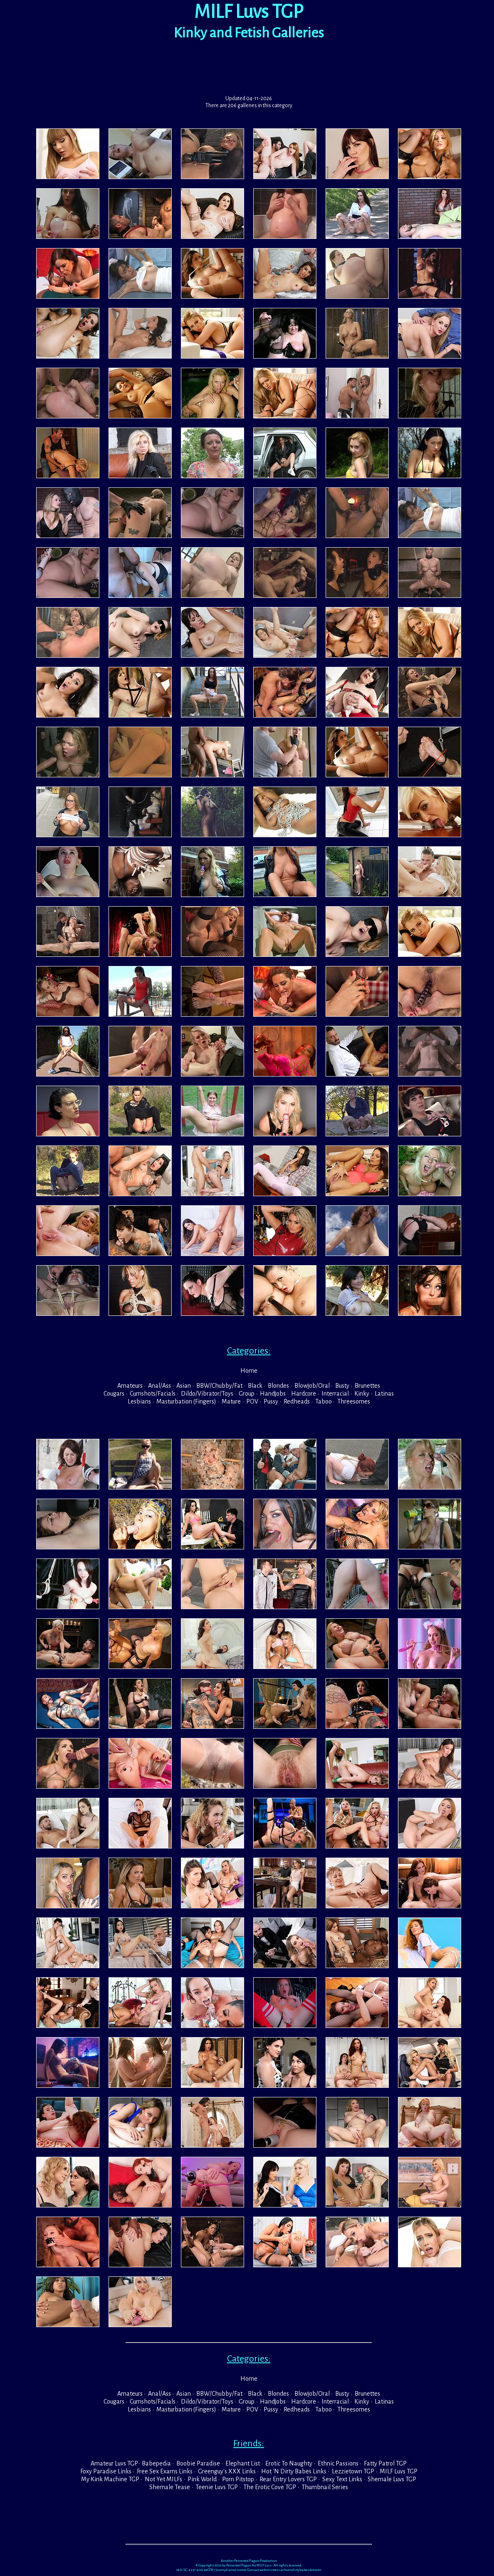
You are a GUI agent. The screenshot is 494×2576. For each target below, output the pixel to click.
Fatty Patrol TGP (385, 2463)
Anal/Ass (159, 1385)
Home (248, 1370)
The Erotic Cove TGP (269, 2487)
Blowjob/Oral (312, 1385)
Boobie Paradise (198, 2463)
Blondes (278, 1385)
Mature (231, 1401)
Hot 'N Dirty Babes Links (293, 2471)
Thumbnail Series (324, 2487)
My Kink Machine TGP (110, 2479)
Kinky (361, 1393)
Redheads (297, 1401)
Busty (342, 1385)
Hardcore (303, 1393)
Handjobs (273, 1393)
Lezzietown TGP (353, 2471)
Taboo (323, 1401)
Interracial (335, 1393)
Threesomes (353, 1401)
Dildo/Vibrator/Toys (207, 1393)
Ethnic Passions (338, 2463)
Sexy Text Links (342, 2479)
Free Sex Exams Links (165, 2471)
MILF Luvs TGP (398, 2471)
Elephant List (242, 2463)
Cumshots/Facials (152, 1393)
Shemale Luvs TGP (392, 2479)
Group (246, 1393)
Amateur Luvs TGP (114, 2463)
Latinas (384, 1393)
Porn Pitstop (238, 2479)
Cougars (114, 1393)
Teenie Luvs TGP (216, 2487)
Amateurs (130, 1385)
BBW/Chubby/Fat (219, 1385)
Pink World (202, 2479)
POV (252, 1401)
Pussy (271, 1401)
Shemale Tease (169, 2487)
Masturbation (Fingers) (186, 1401)
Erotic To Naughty (288, 2463)
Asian (183, 1385)
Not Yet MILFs (163, 2479)
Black (255, 1385)
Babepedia (156, 2463)
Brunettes (367, 1385)
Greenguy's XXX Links (227, 2471)
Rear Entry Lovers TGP (288, 2479)
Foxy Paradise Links (105, 2471)
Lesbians (139, 1401)
